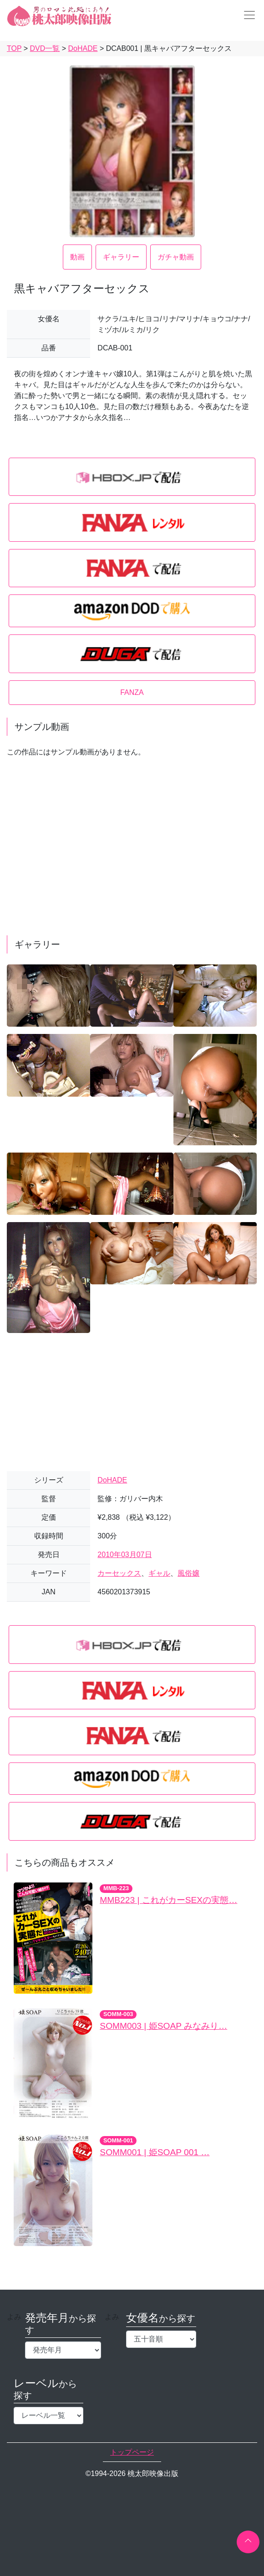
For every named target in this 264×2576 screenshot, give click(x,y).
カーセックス (119, 1573)
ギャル (159, 1573)
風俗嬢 (188, 1573)
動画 (77, 257)
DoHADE (112, 1480)
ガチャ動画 (175, 257)
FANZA (132, 692)
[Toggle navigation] (247, 15)
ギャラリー (121, 257)
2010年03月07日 (124, 1554)
